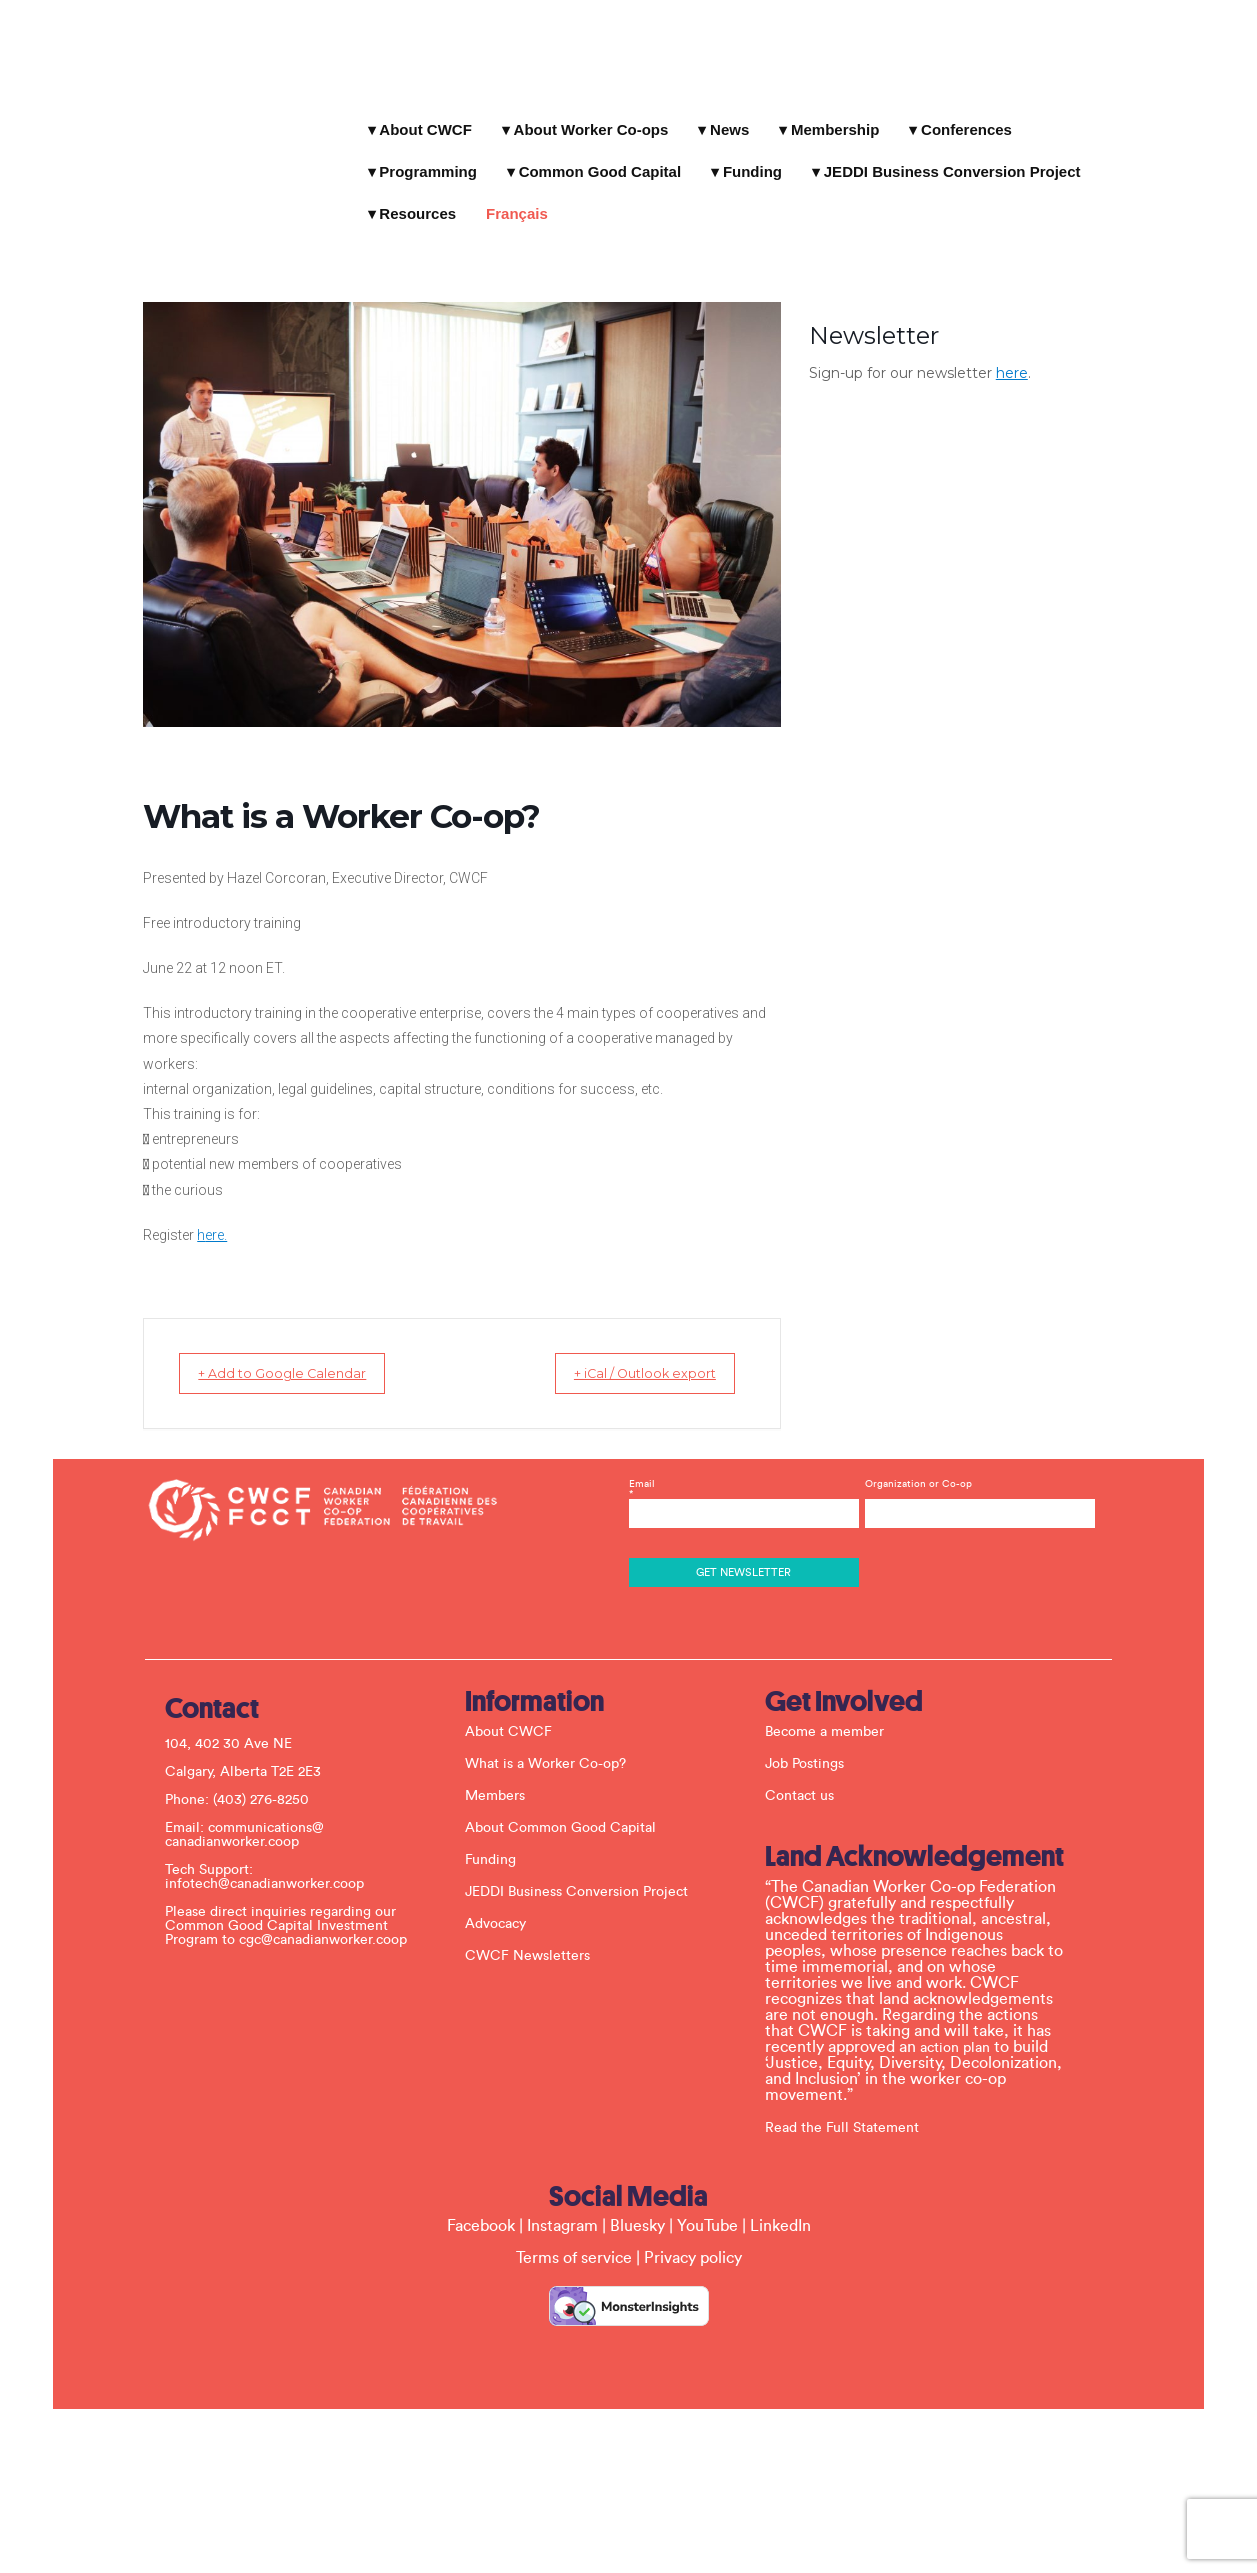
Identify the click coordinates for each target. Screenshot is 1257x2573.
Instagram (562, 2206)
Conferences (959, 110)
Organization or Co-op (914, 1464)
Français (1114, 152)
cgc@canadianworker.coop (331, 1920)
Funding (606, 152)
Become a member (832, 1713)
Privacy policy (693, 2238)
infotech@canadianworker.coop (272, 1864)
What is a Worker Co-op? (553, 1745)
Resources (1014, 152)
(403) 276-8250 (269, 1780)
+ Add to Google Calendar (233, 1353)
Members (503, 1777)
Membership (828, 110)
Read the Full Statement (850, 2108)
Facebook (481, 2206)
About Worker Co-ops (584, 110)
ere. (151, 1215)
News (722, 110)
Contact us (807, 1777)
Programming (1096, 110)
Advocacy (503, 1905)
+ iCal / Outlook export (691, 1353)
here (1078, 292)
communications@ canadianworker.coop (252, 1815)
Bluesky (637, 2206)
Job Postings (812, 1745)
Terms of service (574, 2238)
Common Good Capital (453, 152)
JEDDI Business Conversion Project (806, 152)
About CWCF (418, 110)
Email (743, 1474)
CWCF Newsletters (535, 1937)
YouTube (707, 2206)
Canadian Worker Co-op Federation (188, 85)
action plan (963, 2028)
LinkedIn (780, 2206)
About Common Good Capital (568, 1809)
